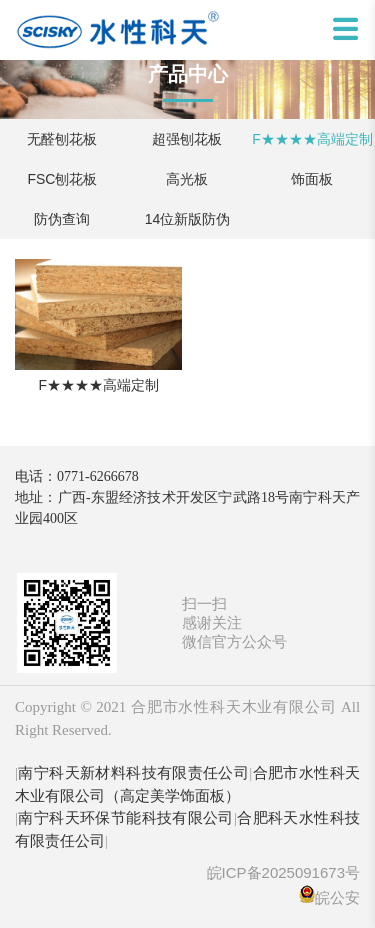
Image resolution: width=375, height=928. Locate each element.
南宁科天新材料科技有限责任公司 (133, 773)
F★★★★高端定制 (312, 139)
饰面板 (312, 179)
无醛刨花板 (62, 139)
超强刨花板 (187, 139)
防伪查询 (62, 219)
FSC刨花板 (62, 179)
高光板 (187, 179)
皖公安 (337, 897)
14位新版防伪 (188, 219)
